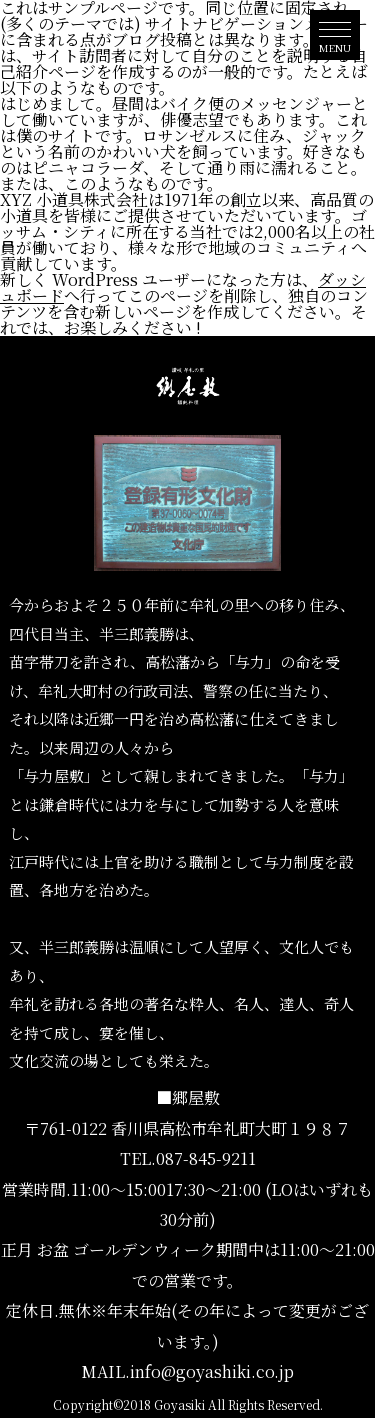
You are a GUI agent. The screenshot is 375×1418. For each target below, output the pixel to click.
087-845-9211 (206, 1158)
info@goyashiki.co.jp (212, 1371)
